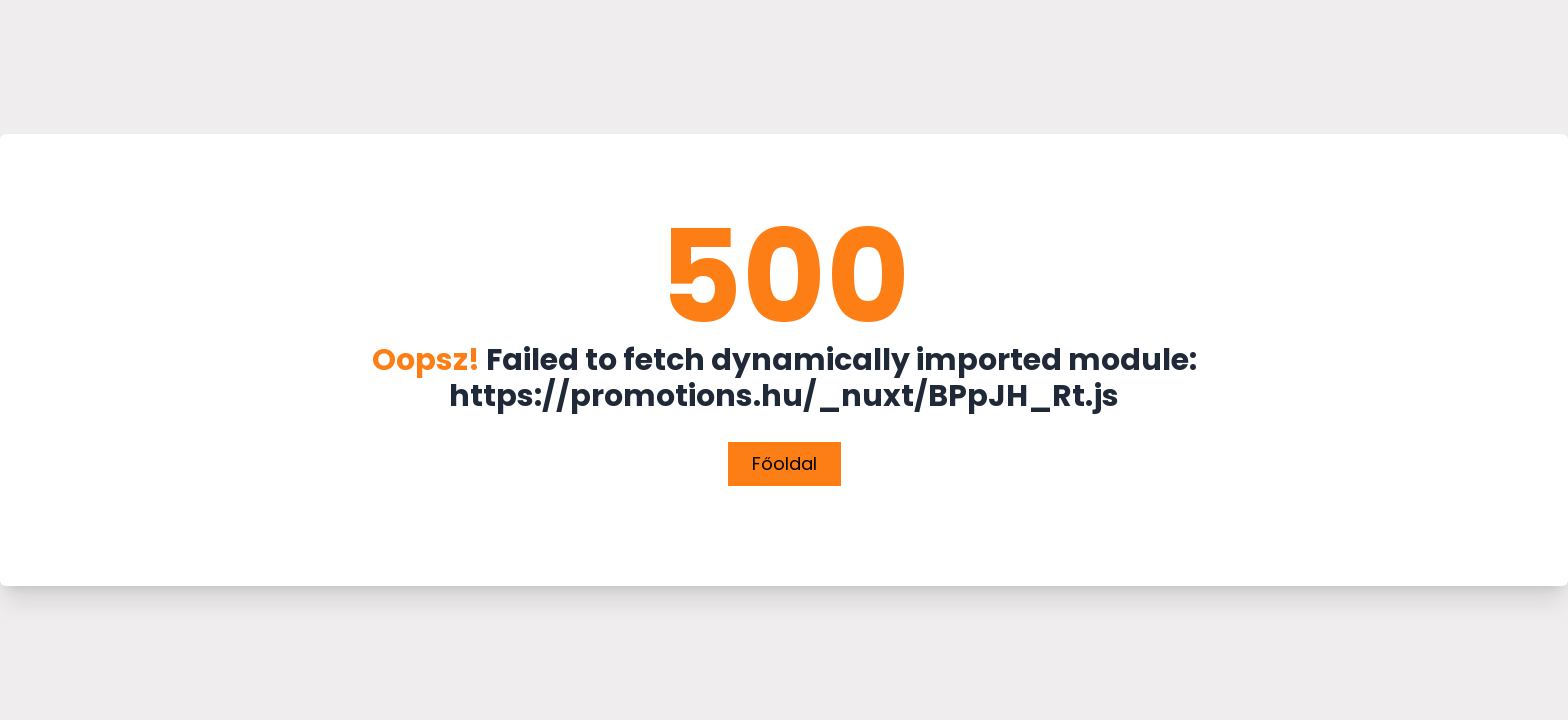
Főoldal (784, 463)
